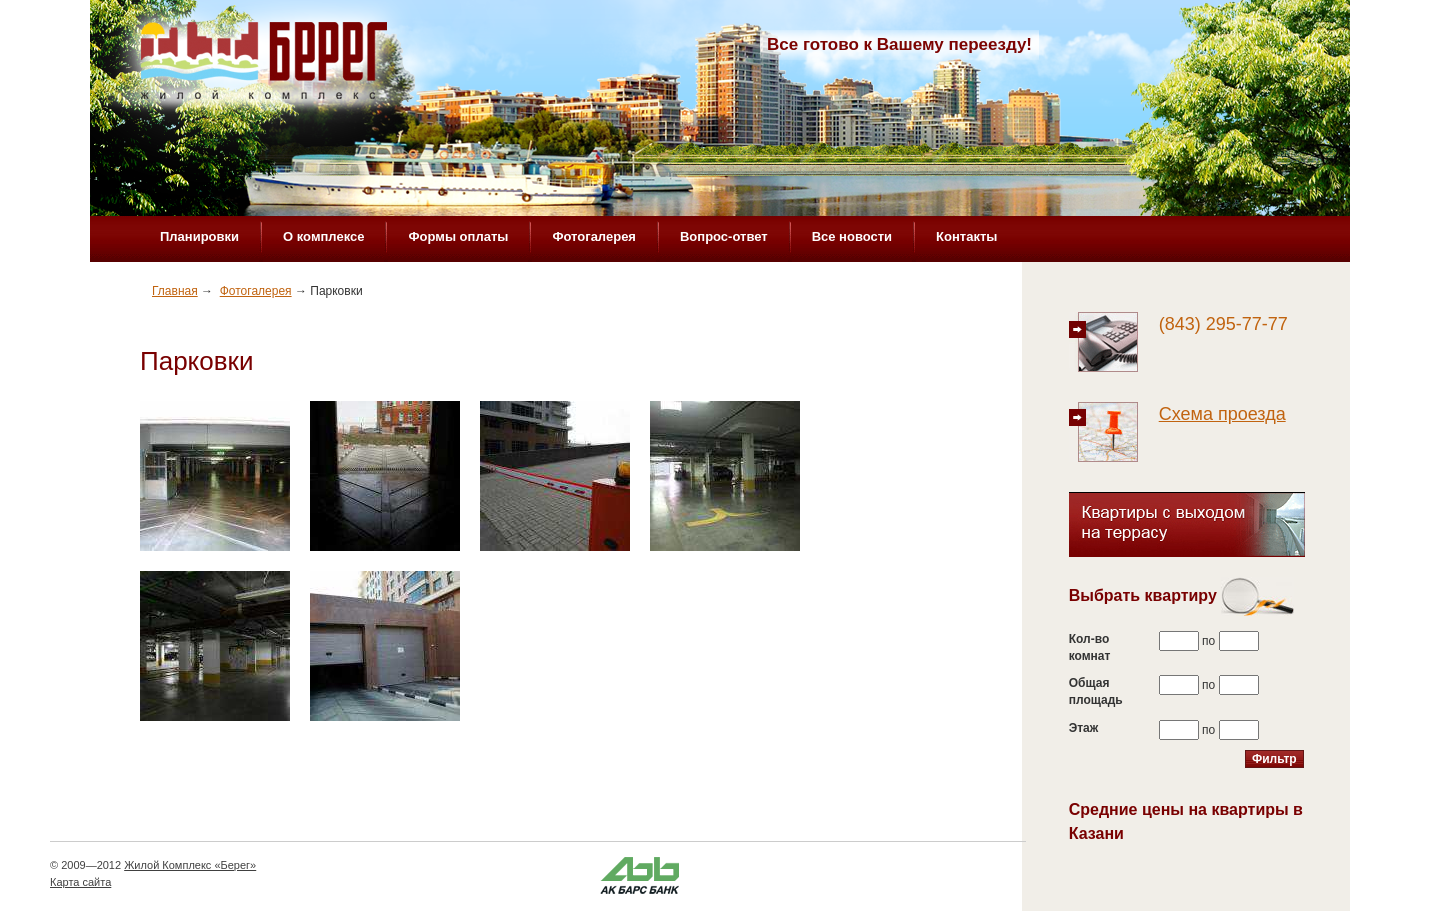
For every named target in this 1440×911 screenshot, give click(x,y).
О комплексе (323, 236)
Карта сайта (80, 882)
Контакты (966, 236)
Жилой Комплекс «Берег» (190, 865)
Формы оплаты (458, 236)
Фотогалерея (594, 236)
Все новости (852, 236)
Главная (175, 291)
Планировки (199, 236)
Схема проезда (1222, 414)
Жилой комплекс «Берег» (266, 67)
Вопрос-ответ (724, 236)
